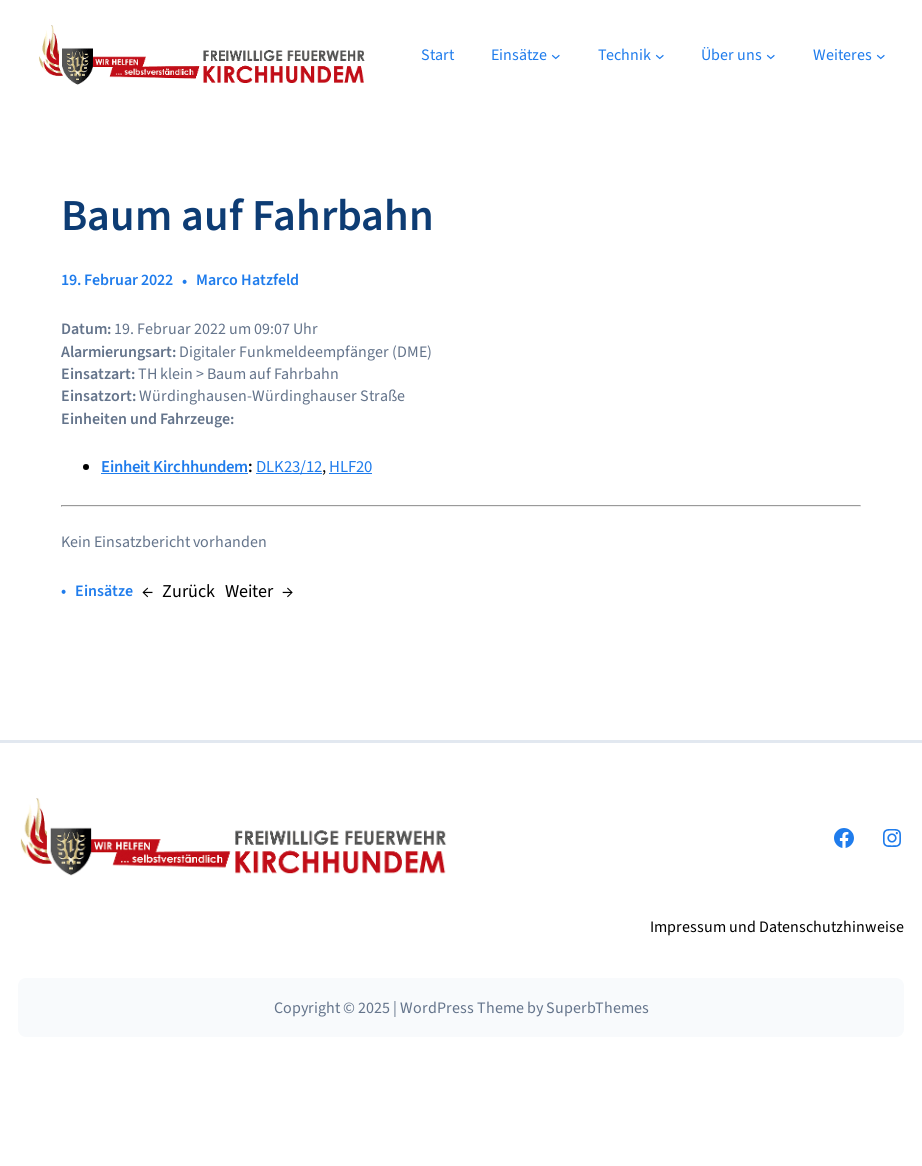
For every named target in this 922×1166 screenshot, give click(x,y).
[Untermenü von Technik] (660, 56)
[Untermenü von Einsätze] (556, 56)
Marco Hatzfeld (247, 280)
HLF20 (350, 467)
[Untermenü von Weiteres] (881, 56)
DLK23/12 (289, 467)
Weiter (249, 591)
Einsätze (104, 591)
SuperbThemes (597, 1008)
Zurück (188, 591)
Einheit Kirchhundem (174, 467)
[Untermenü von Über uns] (771, 56)
